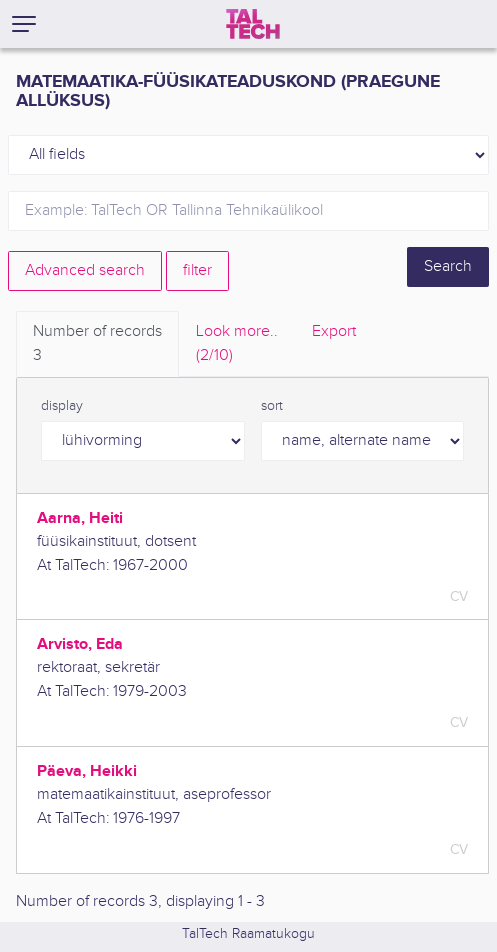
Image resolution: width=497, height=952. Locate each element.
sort (272, 406)
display (62, 406)
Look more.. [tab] (237, 345)
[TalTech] (253, 24)
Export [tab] (334, 331)
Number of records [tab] (97, 345)
